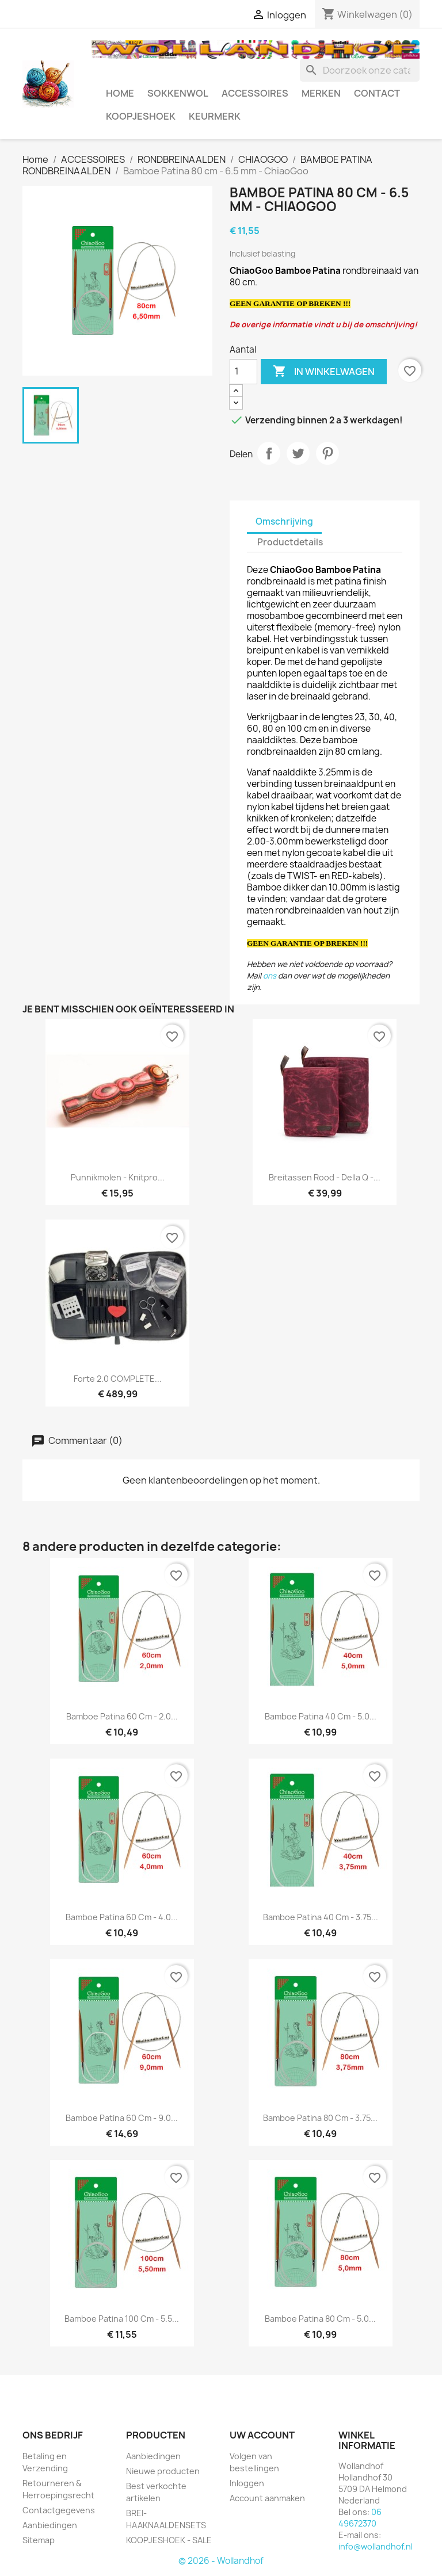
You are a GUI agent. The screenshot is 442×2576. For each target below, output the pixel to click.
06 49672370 (360, 2517)
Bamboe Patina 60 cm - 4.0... (122, 1917)
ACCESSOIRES (255, 93)
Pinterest (327, 453)
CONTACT (377, 93)
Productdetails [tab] (290, 542)
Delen (268, 453)
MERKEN (321, 93)
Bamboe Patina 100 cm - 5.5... (121, 2318)
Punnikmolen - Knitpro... (118, 1177)
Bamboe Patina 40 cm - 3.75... (320, 1917)
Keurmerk (215, 116)
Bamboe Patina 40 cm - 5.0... (320, 1716)
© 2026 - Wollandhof (221, 2561)
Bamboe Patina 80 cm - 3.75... (320, 2117)
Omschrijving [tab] (284, 521)
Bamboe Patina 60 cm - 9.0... (122, 2117)
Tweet (298, 453)
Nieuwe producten (163, 2471)
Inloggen (247, 2483)
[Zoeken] (360, 70)
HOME (120, 93)
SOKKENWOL (177, 93)
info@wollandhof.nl (375, 2546)
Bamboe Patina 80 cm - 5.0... (320, 2318)
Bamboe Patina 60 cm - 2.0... (122, 1716)
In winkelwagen (324, 371)
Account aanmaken (267, 2498)
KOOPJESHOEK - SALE (169, 2540)
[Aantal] (243, 371)
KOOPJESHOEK (141, 116)
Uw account (262, 2435)
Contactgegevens (58, 2510)
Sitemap (38, 2540)
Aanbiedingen (49, 2525)
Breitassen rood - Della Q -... (324, 1177)
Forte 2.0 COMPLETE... (118, 1378)
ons (269, 975)
